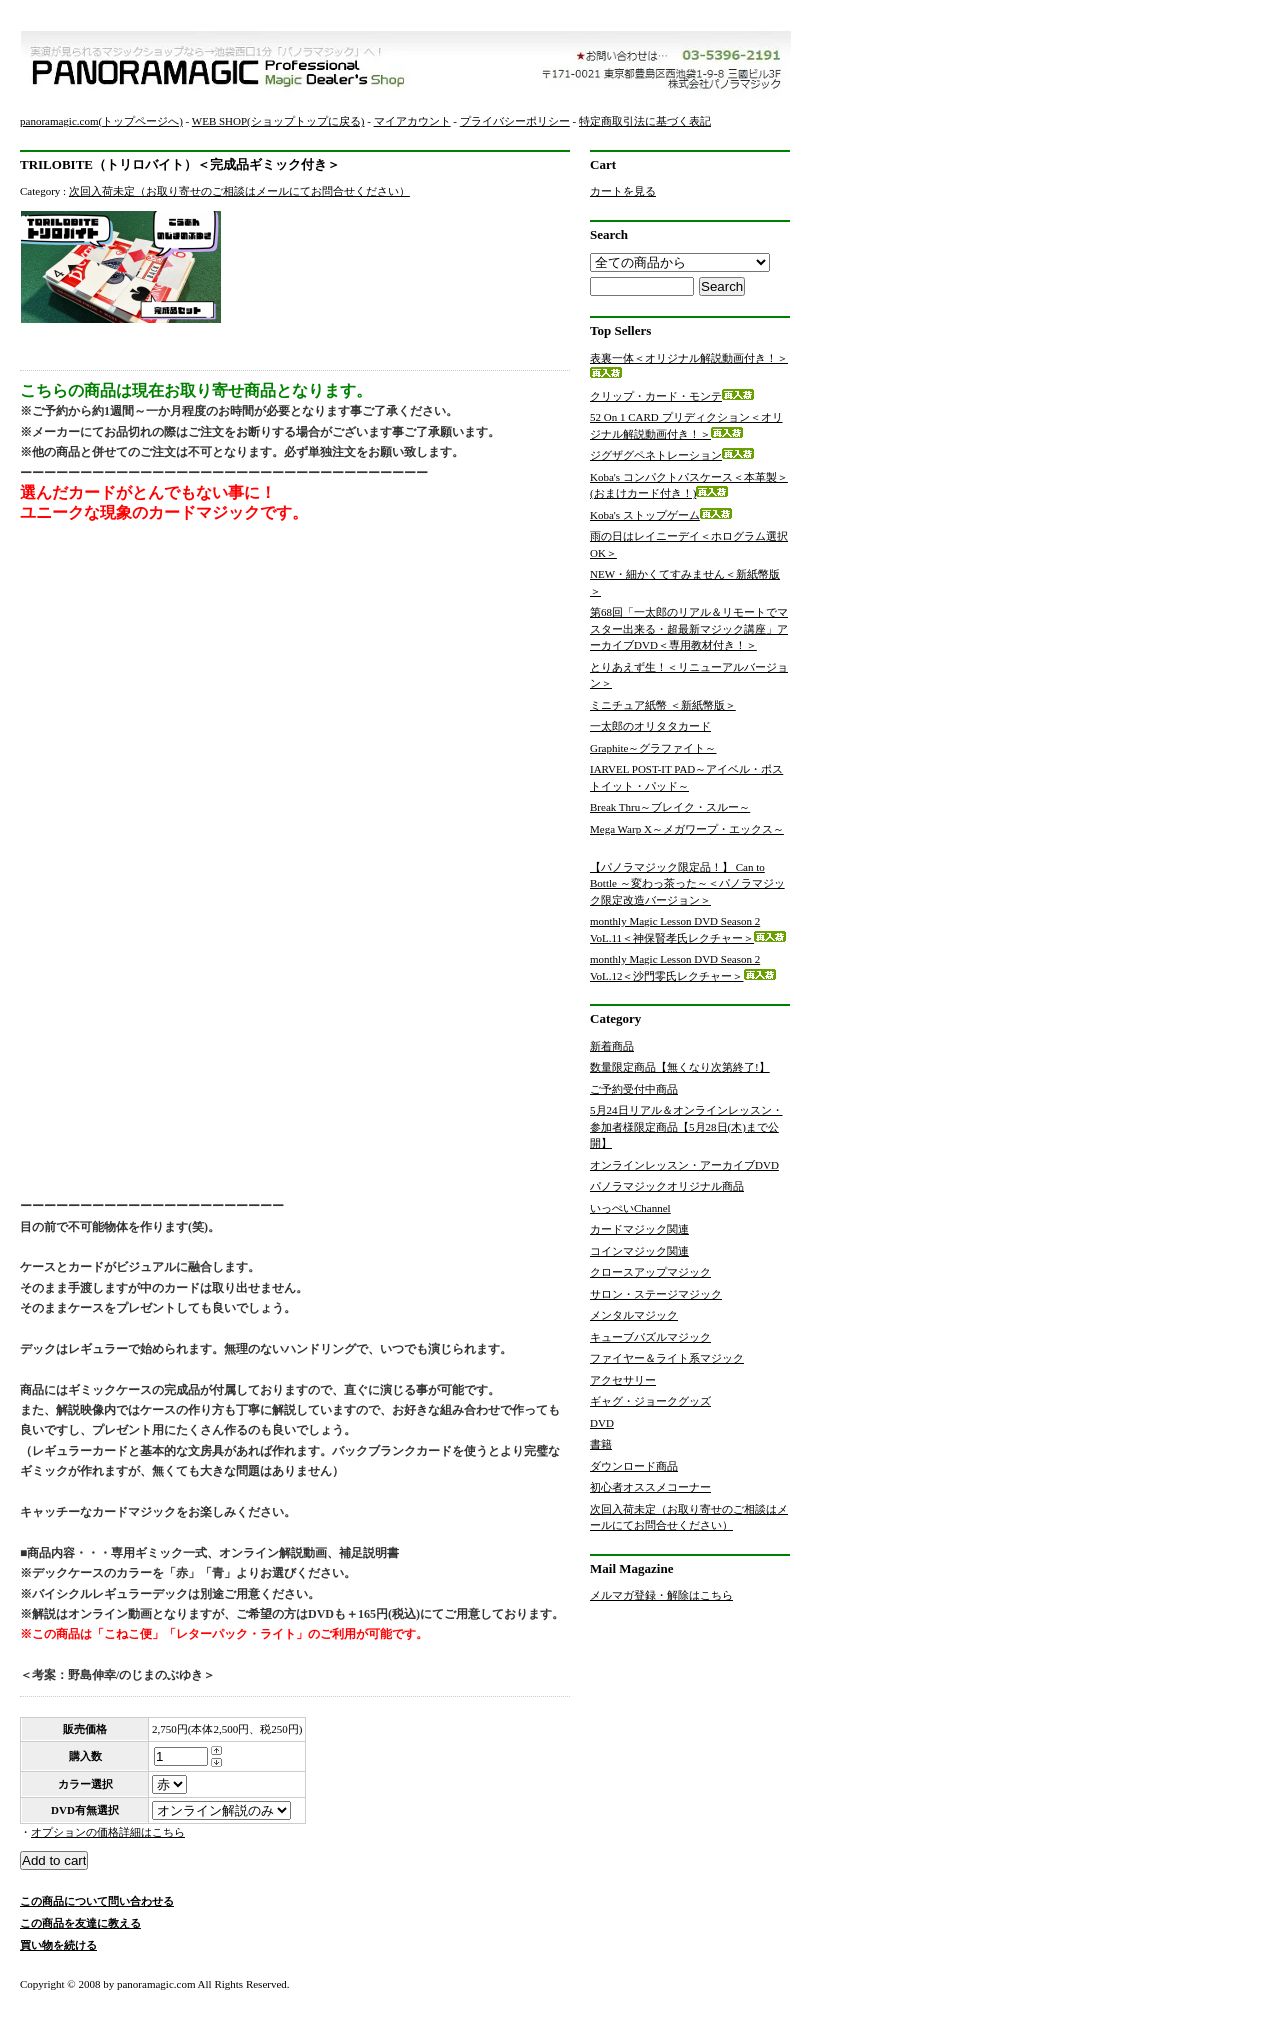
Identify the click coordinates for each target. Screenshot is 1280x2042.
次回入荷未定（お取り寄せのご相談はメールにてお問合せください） (239, 191)
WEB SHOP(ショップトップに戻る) (278, 121)
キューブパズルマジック (650, 1337)
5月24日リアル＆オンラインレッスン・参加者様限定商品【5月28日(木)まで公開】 (686, 1126)
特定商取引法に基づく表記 (645, 121)
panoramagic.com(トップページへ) (101, 121)
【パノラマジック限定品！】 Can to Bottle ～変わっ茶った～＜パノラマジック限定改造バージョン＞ (687, 883)
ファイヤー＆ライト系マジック (667, 1358)
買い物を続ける (58, 1945)
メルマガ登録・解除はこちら (661, 1595)
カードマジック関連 (639, 1229)
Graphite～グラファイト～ (668, 748)
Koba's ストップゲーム (661, 515)
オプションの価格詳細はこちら (108, 1832)
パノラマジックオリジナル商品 (667, 1186)
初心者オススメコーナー (650, 1487)
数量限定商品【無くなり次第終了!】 (680, 1067)
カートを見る (623, 191)
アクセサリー (623, 1380)
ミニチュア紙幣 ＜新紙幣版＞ (678, 705)
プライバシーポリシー (515, 121)
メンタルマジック (634, 1315)
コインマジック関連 (639, 1251)
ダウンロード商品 (634, 1466)
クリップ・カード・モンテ (672, 396)
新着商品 (612, 1046)
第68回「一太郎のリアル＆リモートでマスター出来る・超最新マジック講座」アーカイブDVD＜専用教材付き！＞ (689, 628)
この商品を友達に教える (80, 1923)
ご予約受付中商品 (634, 1089)
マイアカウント (412, 121)
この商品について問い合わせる (97, 1901)
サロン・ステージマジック (656, 1294)
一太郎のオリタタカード (665, 726)
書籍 (601, 1444)
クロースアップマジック (650, 1272)
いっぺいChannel (630, 1208)
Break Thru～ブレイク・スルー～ (685, 807)
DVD (602, 1423)
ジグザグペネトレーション (672, 455)
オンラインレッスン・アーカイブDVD (684, 1165)
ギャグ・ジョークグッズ (650, 1401)
